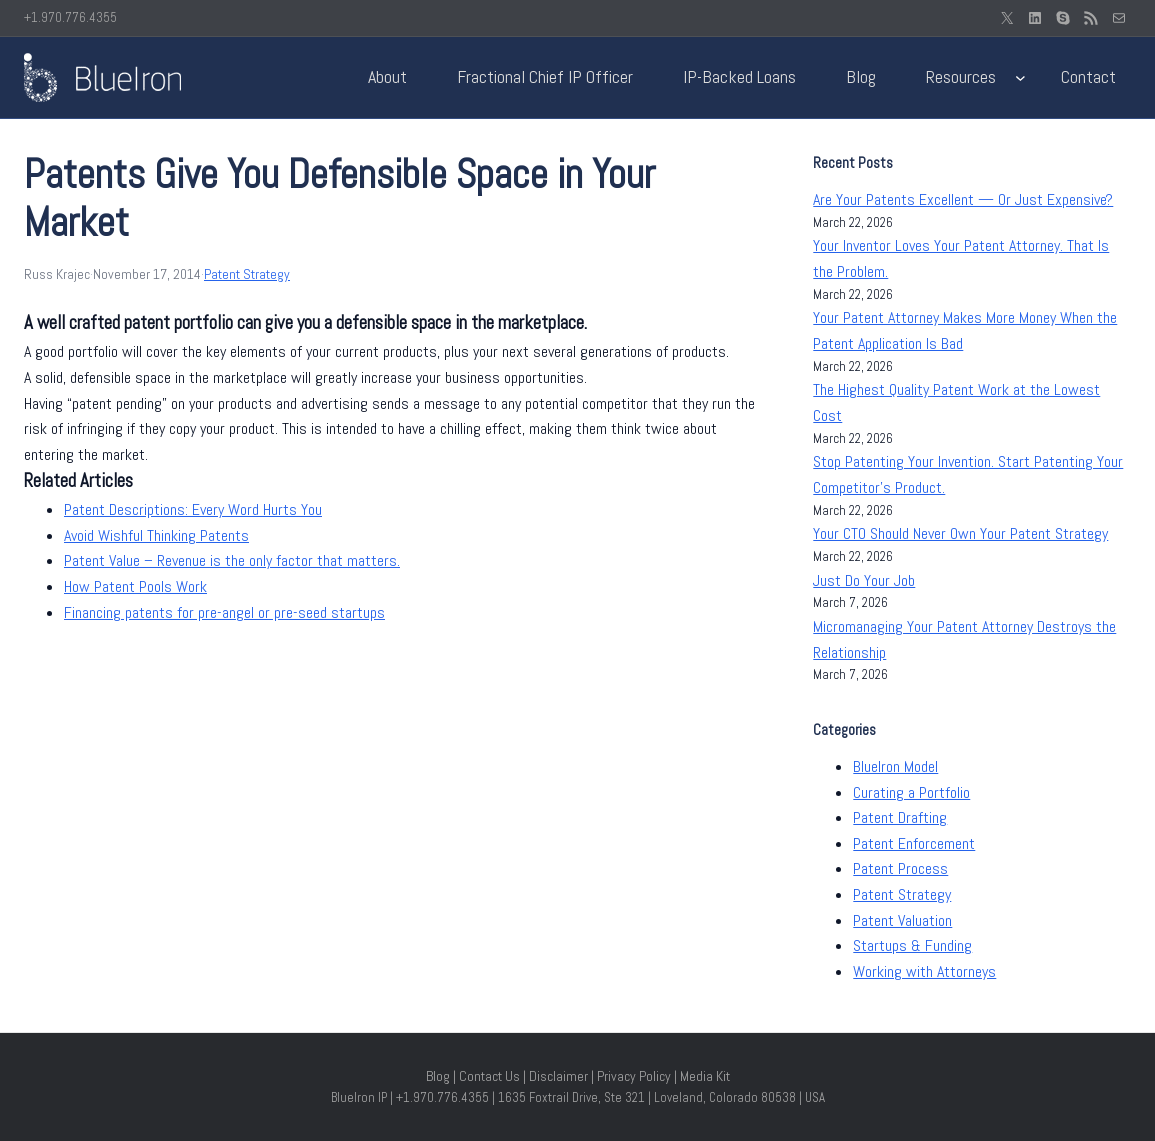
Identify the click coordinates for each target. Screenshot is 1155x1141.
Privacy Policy (634, 1076)
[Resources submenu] (1020, 77)
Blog (438, 1076)
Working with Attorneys (924, 971)
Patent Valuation (902, 920)
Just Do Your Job (864, 580)
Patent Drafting (900, 817)
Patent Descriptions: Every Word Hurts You (193, 509)
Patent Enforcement (914, 843)
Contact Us (489, 1076)
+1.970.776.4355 (70, 17)
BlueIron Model (895, 766)
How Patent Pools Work (135, 586)
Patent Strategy (247, 274)
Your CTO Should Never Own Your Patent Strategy (960, 533)
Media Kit (705, 1076)
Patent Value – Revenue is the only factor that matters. (232, 560)
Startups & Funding (912, 945)
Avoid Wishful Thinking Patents (156, 535)
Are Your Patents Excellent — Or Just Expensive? (963, 199)
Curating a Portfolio (911, 792)
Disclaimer (558, 1076)
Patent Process (900, 868)
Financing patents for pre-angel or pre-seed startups (224, 612)
